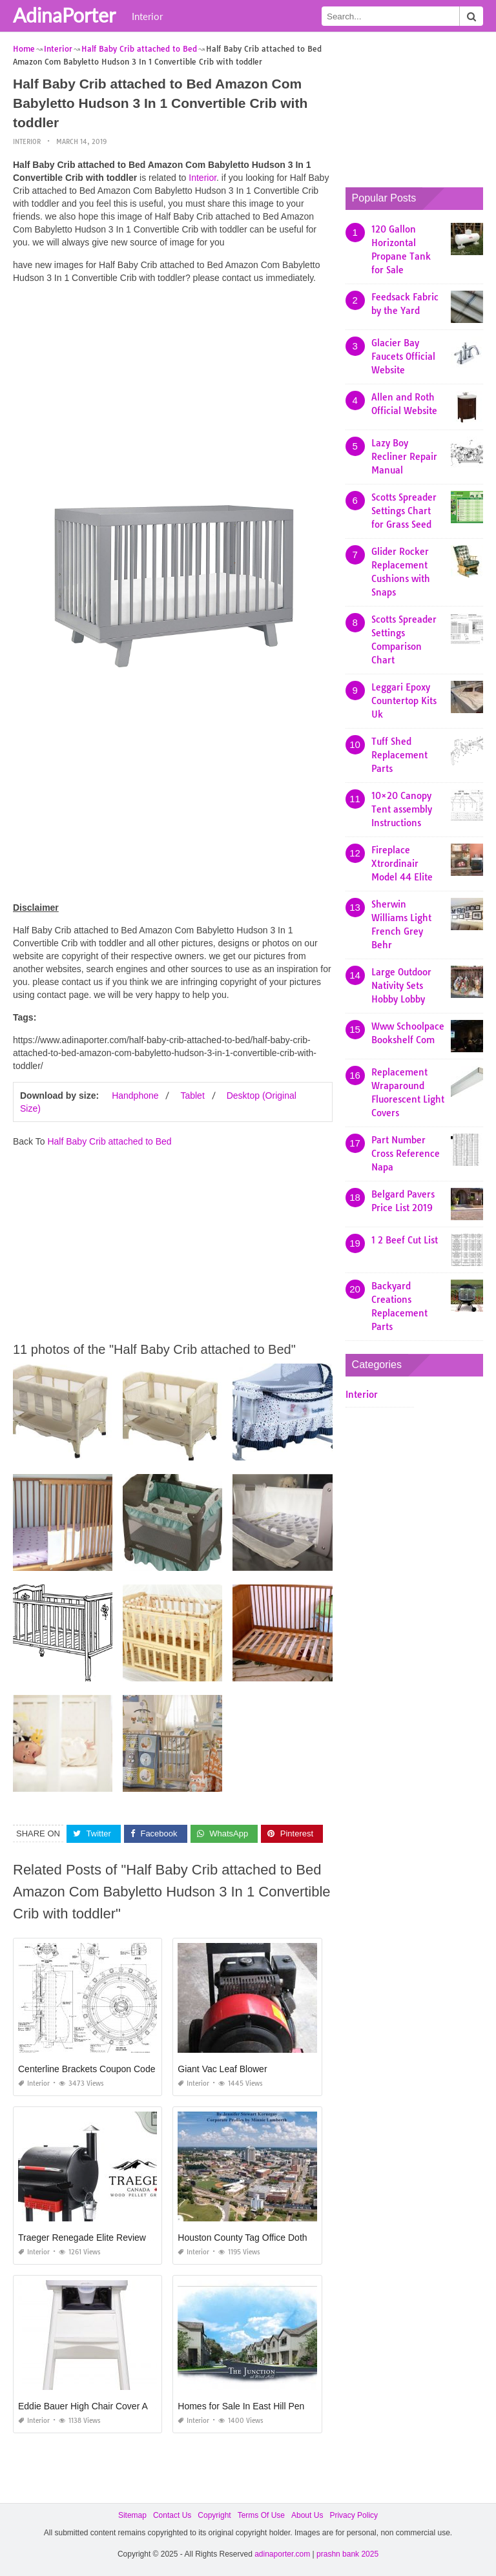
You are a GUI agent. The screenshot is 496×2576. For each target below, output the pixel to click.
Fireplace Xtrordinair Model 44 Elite (402, 863)
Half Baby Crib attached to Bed (109, 1141)
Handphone (135, 1095)
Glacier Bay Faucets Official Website (403, 356)
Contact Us (172, 2515)
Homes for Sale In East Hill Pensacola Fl (259, 2406)
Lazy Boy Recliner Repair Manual (404, 456)
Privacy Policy (353, 2515)
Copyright (214, 2515)
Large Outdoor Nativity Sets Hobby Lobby (401, 985)
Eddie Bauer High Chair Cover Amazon (96, 2406)
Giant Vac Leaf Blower (222, 2069)
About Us (307, 2515)
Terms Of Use (261, 2515)
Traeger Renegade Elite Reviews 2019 (95, 2237)
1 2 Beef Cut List (404, 1240)
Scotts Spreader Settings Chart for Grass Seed (404, 511)
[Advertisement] (173, 384)
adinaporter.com (282, 2554)
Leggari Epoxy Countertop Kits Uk (404, 700)
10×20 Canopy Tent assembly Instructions (401, 809)
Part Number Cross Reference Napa (405, 1153)
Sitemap (132, 2515)
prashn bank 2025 (347, 2554)
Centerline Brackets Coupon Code (86, 2069)
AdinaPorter (64, 14)
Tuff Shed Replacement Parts (399, 755)
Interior (147, 16)
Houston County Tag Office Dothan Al (252, 2237)
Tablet (192, 1095)
